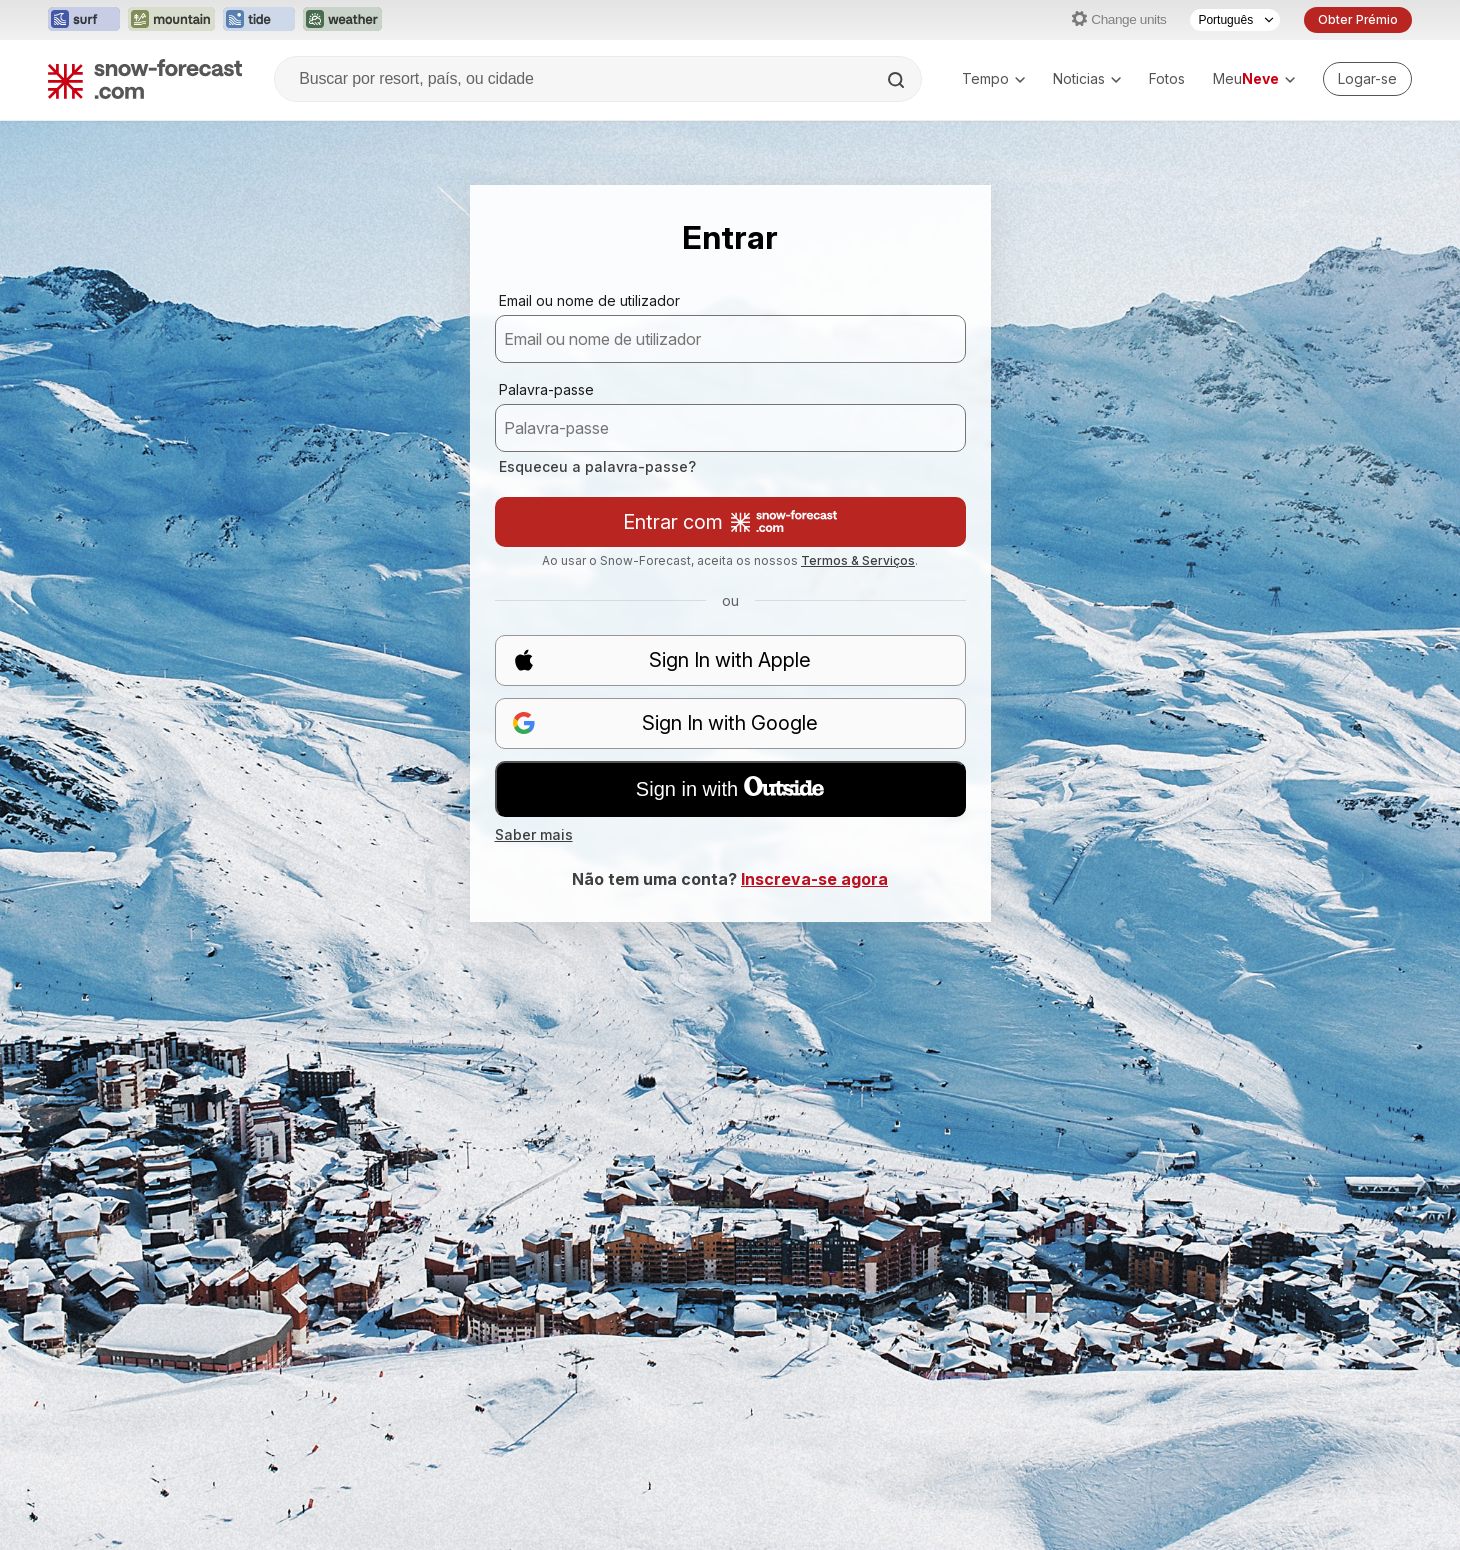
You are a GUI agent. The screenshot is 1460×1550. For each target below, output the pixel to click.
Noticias (1087, 78)
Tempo (993, 78)
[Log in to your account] (1367, 79)
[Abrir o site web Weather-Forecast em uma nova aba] (342, 20)
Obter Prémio (1358, 19)
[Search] (898, 80)
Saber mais (534, 834)
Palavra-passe (546, 389)
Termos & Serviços (858, 560)
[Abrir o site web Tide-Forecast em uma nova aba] (259, 20)
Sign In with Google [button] (665, 723)
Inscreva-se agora (814, 879)
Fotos (1167, 78)
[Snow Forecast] (145, 79)
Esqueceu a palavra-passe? (597, 466)
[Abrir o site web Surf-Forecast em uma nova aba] (84, 20)
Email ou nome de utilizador (589, 300)
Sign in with (730, 788)
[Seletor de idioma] (1235, 20)
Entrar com (730, 522)
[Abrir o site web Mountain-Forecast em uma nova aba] (171, 20)
